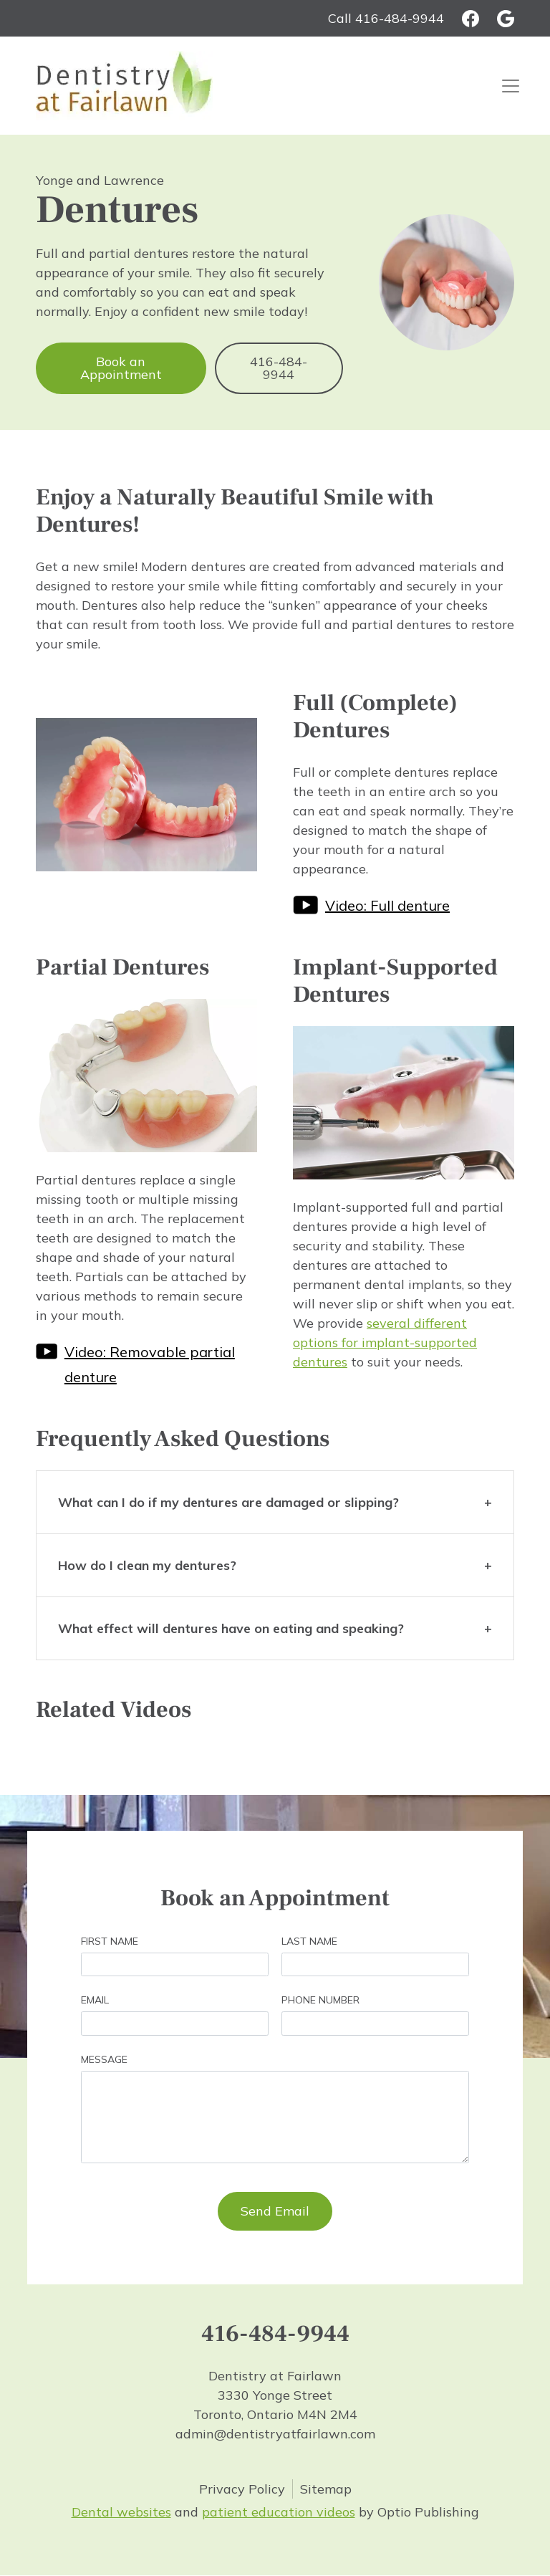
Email (95, 1999)
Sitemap (326, 2489)
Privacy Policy (242, 2489)
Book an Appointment (121, 368)
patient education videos (278, 2512)
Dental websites (121, 2512)
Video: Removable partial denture (149, 1364)
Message (104, 2059)
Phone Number (320, 1999)
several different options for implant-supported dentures (385, 1342)
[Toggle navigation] (510, 85)
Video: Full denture (387, 905)
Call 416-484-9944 (386, 18)
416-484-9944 (278, 368)
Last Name (309, 1941)
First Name (109, 1941)
